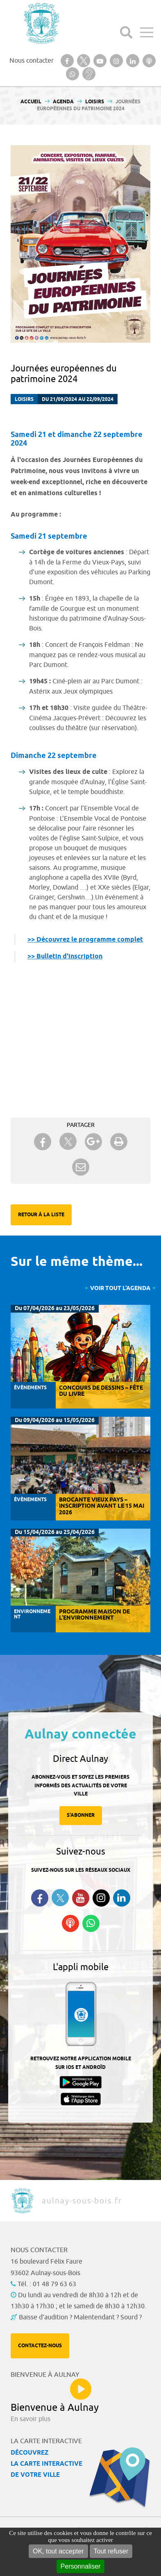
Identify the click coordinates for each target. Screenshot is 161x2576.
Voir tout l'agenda (120, 1289)
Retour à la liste (41, 1214)
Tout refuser (111, 2551)
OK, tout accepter (58, 2551)
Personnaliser (81, 2566)
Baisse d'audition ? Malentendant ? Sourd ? (80, 2317)
